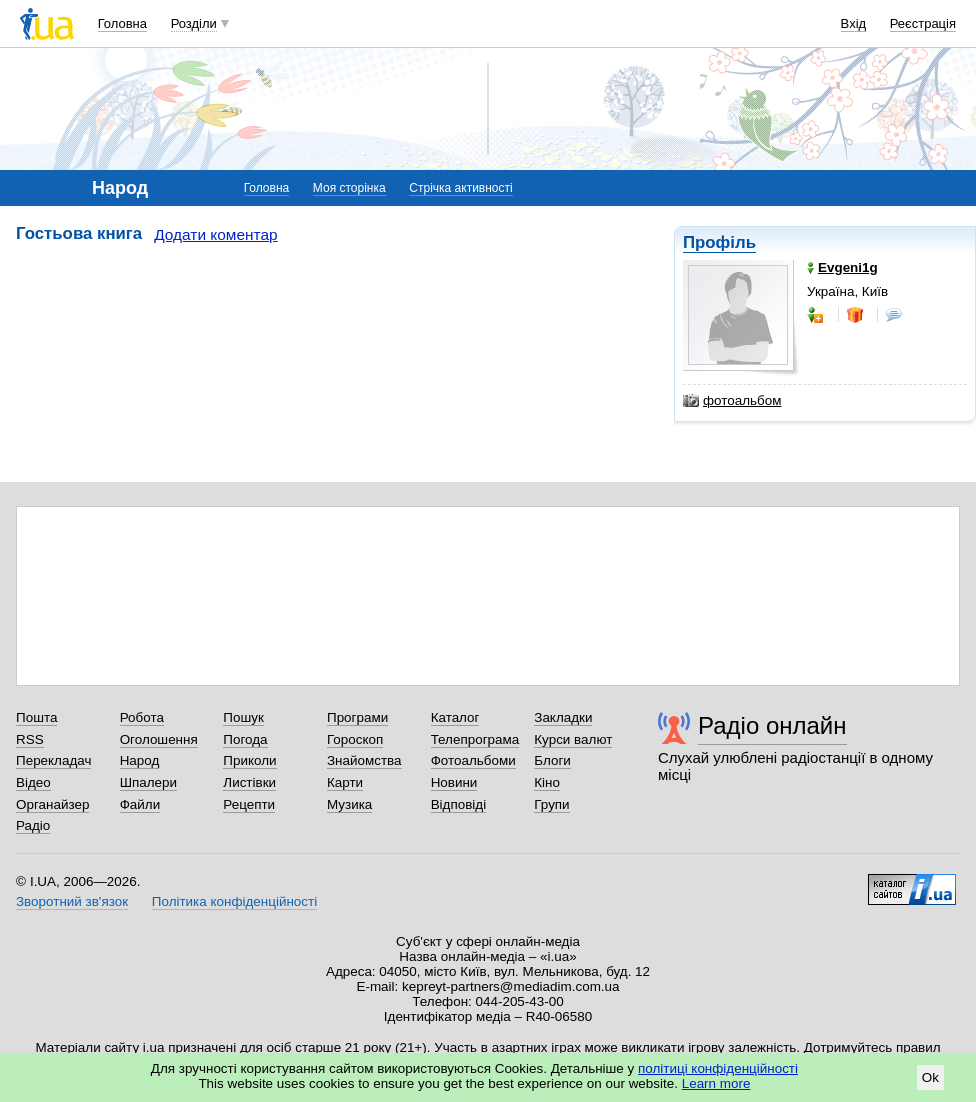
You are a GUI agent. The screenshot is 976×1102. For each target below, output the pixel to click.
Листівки (249, 782)
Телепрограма (475, 739)
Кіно (547, 782)
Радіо (33, 825)
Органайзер (52, 804)
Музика (349, 804)
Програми (357, 717)
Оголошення (159, 739)
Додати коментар (215, 234)
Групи (551, 804)
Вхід (854, 23)
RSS (30, 739)
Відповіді (459, 804)
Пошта (36, 717)
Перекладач (53, 760)
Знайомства (364, 760)
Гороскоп (355, 739)
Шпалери (148, 782)
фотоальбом (732, 401)
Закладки (563, 717)
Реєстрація (923, 23)
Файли (140, 804)
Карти (345, 782)
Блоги (552, 760)
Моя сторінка (349, 188)
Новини (454, 782)
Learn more (716, 1083)
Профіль (719, 242)
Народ (140, 760)
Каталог (455, 717)
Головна (122, 23)
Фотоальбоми (473, 760)
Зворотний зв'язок (72, 901)
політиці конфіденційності (718, 1068)
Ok (930, 1077)
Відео (33, 782)
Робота (142, 717)
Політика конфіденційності (234, 901)
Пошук (243, 717)
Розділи (194, 23)
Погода (245, 739)
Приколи (249, 760)
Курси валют (573, 739)
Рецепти (249, 804)
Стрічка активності (460, 188)
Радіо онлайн (772, 725)
